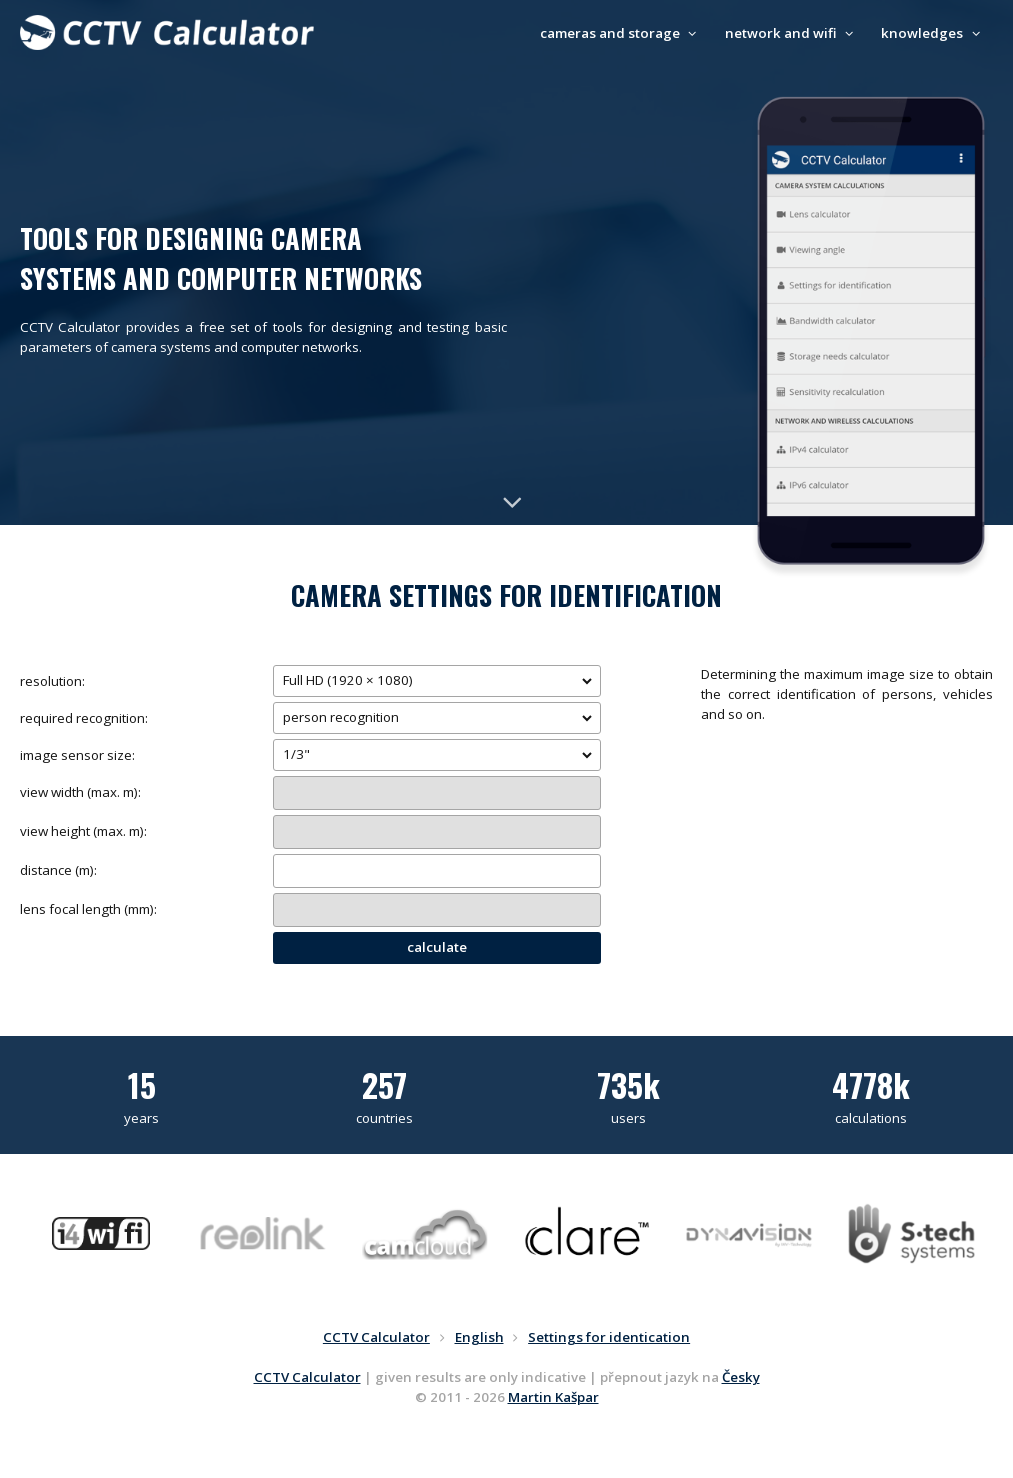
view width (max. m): (80, 792)
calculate (437, 947)
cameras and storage (621, 33)
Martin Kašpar (553, 1397)
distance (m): (58, 870)
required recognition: (84, 718)
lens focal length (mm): (88, 909)
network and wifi (792, 33)
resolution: (52, 681)
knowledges (933, 33)
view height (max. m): (83, 831)
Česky (741, 1377)
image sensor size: (77, 755)
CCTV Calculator (307, 1377)
